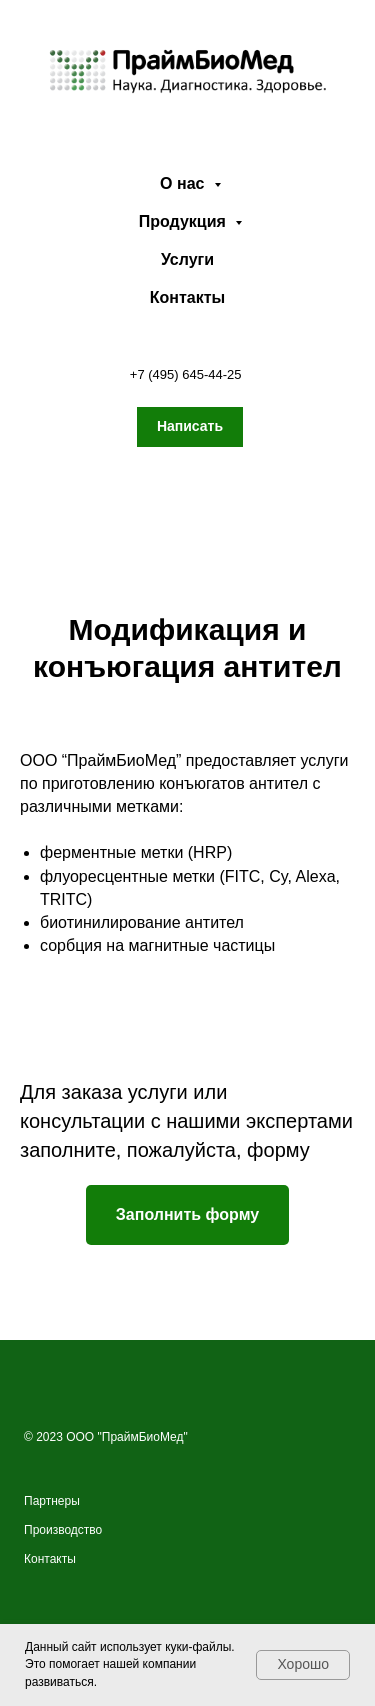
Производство (63, 1530)
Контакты (187, 297)
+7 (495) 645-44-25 (186, 374)
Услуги (187, 259)
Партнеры (52, 1501)
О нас (184, 183)
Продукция (185, 221)
